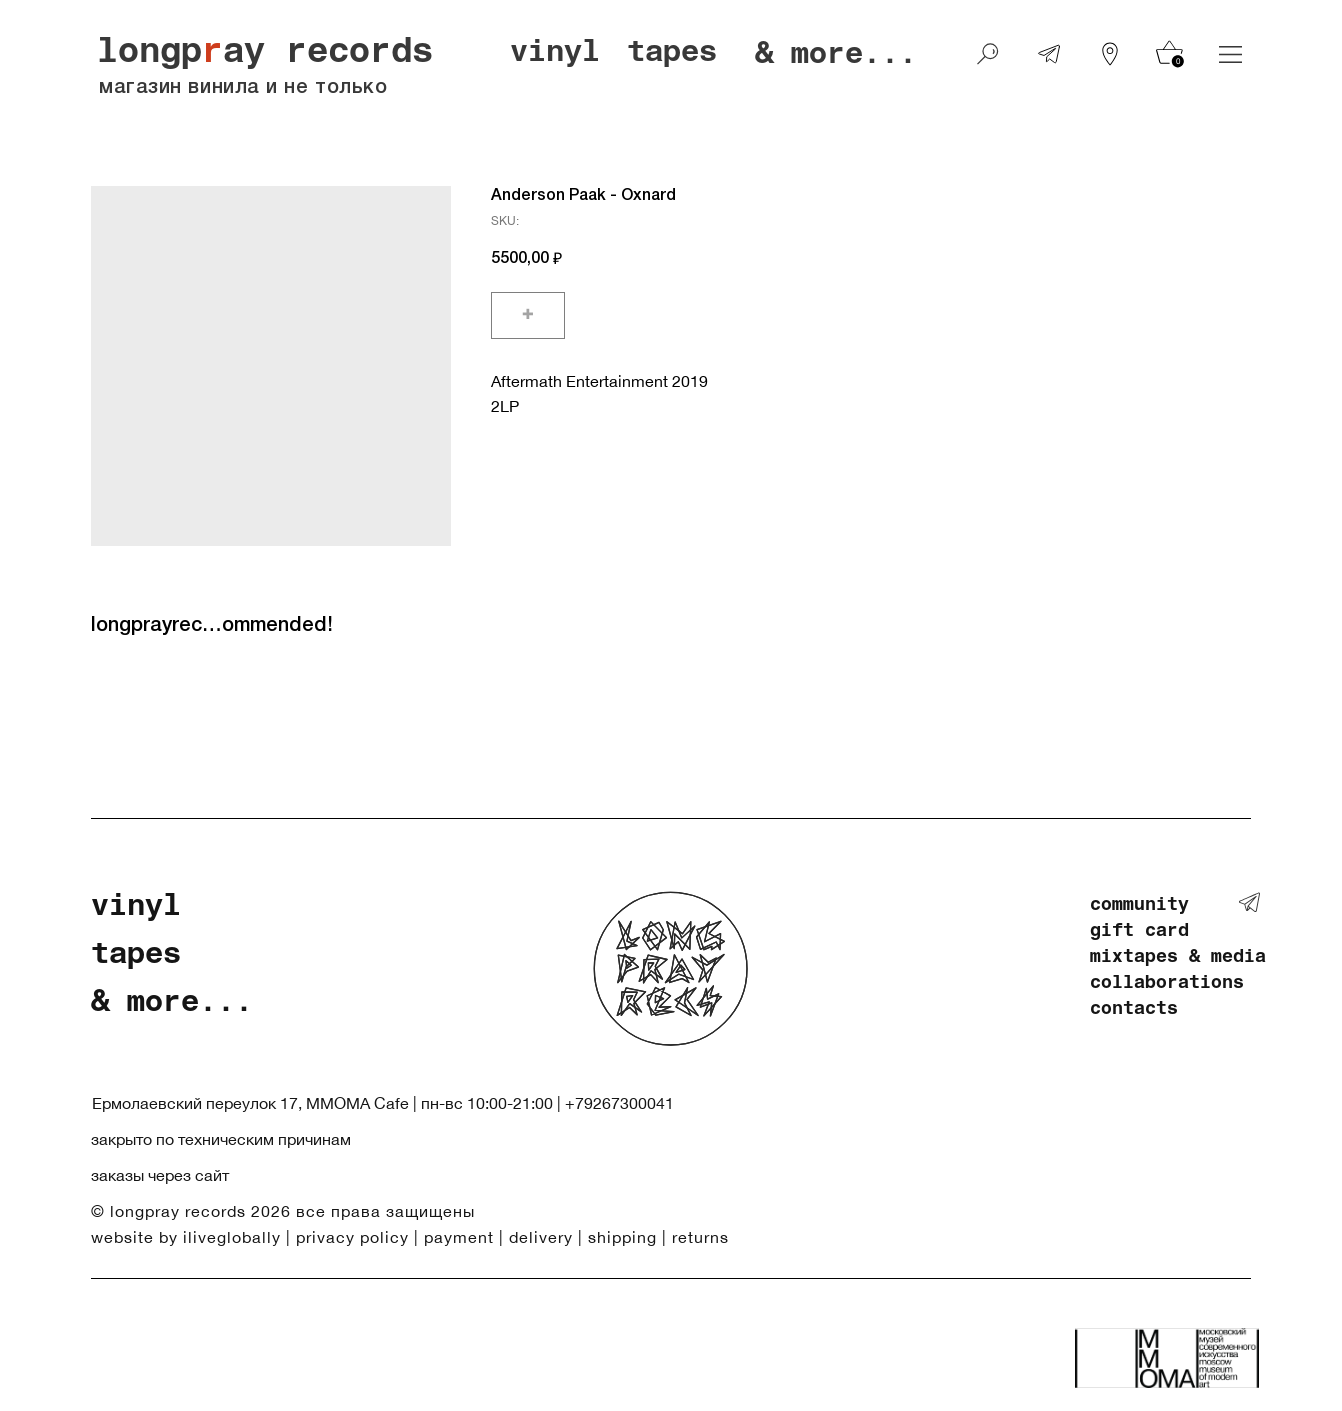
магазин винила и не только (243, 88)
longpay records (265, 54)
